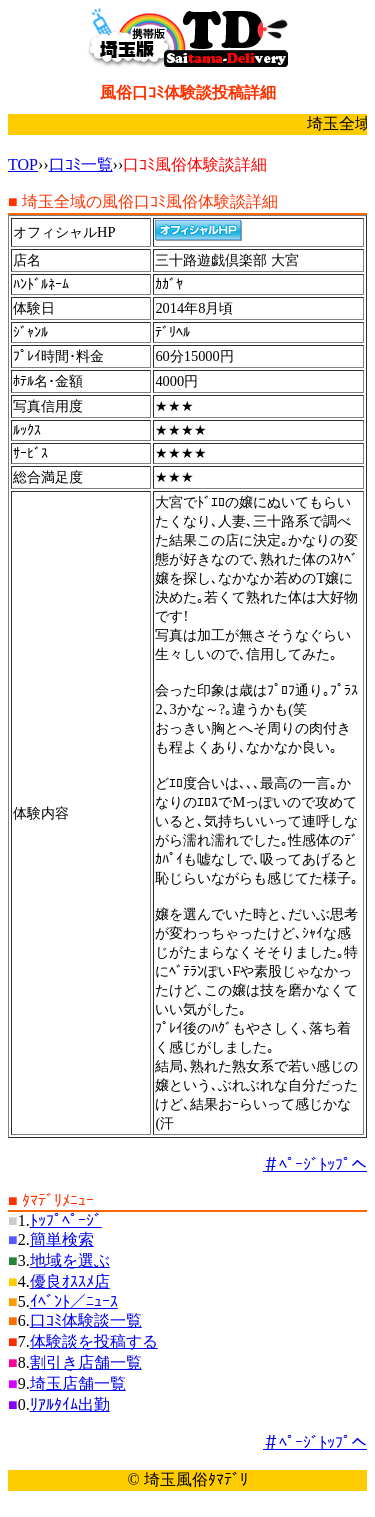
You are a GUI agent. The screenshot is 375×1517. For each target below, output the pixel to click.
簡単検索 (62, 1239)
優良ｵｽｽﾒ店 (70, 1281)
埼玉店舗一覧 (78, 1383)
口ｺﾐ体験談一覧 (86, 1320)
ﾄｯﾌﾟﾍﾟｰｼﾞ (66, 1220)
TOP (23, 164)
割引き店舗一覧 (86, 1362)
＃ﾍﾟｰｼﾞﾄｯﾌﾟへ (315, 1164)
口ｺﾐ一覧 (81, 164)
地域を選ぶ (70, 1260)
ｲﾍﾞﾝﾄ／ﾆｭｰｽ (74, 1301)
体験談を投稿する (94, 1341)
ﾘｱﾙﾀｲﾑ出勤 (70, 1404)
